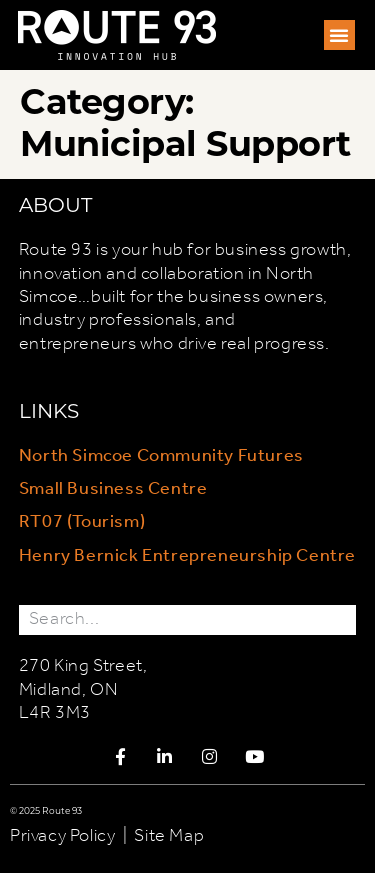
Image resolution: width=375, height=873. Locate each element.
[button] (339, 35)
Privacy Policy (62, 836)
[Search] (341, 619)
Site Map (169, 836)
